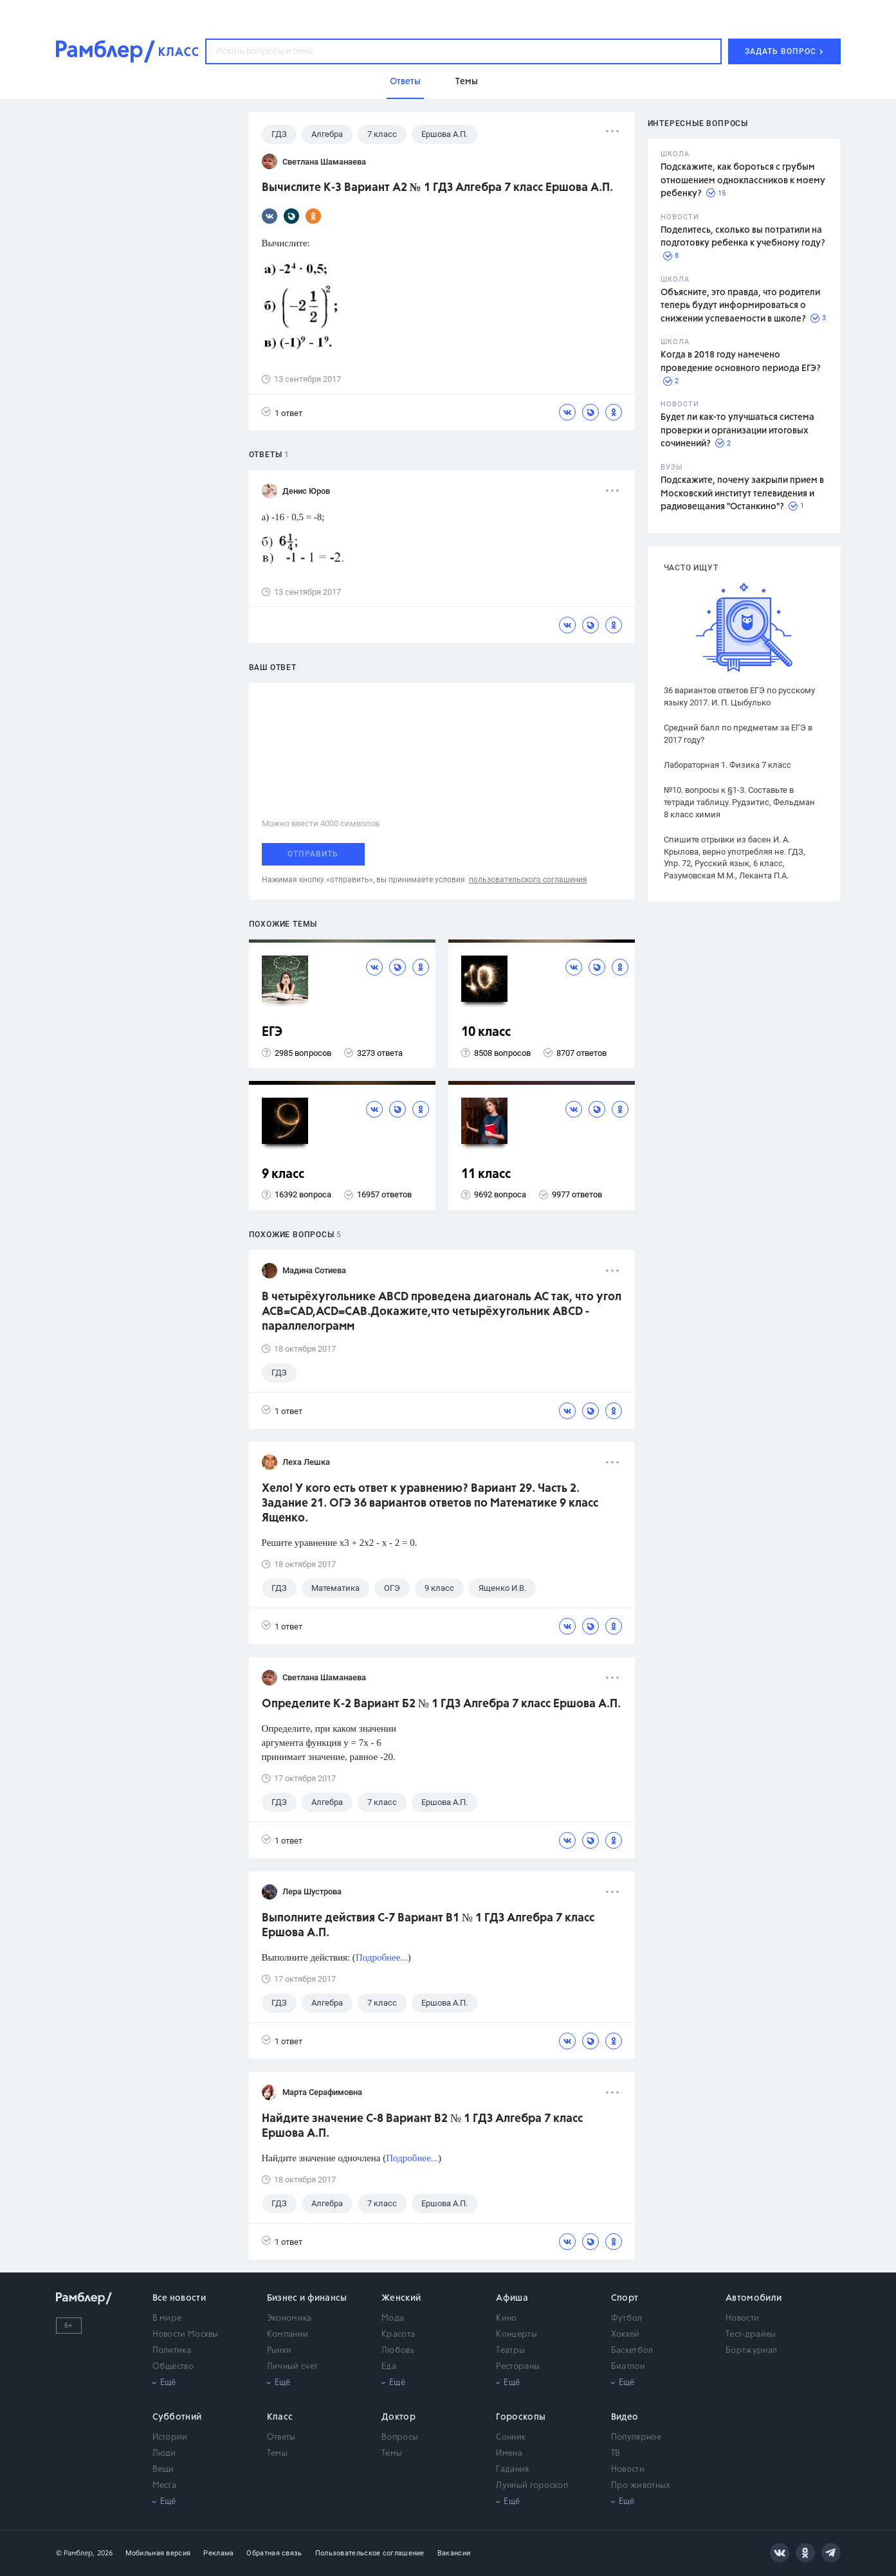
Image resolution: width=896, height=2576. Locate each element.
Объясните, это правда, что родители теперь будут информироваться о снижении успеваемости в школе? (740, 305)
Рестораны (518, 2367)
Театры (510, 2350)
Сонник (511, 2437)
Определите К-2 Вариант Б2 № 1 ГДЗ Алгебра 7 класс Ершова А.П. (441, 1704)
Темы (277, 2453)
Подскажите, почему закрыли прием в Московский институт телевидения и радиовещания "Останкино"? (742, 493)
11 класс (486, 1174)
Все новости (179, 2298)
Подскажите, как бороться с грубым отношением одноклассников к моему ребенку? (743, 180)
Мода (392, 2318)
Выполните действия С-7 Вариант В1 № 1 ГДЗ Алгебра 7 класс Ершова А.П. (428, 1925)
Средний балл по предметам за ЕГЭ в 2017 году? (738, 734)
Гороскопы (520, 2417)
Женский (401, 2298)
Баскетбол (632, 2350)
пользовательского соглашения (528, 879)
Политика (171, 2350)
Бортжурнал (751, 2350)
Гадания (512, 2469)
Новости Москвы (185, 2334)
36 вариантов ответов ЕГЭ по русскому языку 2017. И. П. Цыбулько (739, 696)
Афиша (512, 2298)
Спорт (625, 2298)
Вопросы (399, 2437)
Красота (398, 2334)
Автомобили (754, 2298)
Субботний (177, 2417)
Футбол (627, 2318)
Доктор (398, 2417)
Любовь (397, 2350)
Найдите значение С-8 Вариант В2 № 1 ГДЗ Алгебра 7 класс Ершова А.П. (422, 2126)
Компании (287, 2334)
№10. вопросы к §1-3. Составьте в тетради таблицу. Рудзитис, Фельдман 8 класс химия (739, 802)
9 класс (283, 1174)
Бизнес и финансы (307, 2298)
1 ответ (282, 412)
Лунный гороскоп (532, 2485)
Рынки (279, 2350)
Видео (625, 2417)
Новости (742, 2318)
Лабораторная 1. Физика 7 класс (727, 765)
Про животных (641, 2485)
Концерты (516, 2334)
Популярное (636, 2437)
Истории (170, 2437)
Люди (164, 2453)
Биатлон (628, 2367)
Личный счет (292, 2367)
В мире (167, 2318)
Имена (509, 2453)
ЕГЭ (272, 1032)
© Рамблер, (75, 2553)
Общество (173, 2367)
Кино (506, 2318)
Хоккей (625, 2334)
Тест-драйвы (751, 2334)
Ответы (281, 2437)
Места (164, 2485)
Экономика (289, 2318)
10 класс (486, 1032)
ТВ (616, 2453)
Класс (280, 2417)
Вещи (163, 2469)
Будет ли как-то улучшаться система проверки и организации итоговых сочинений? (737, 430)
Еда (388, 2367)
